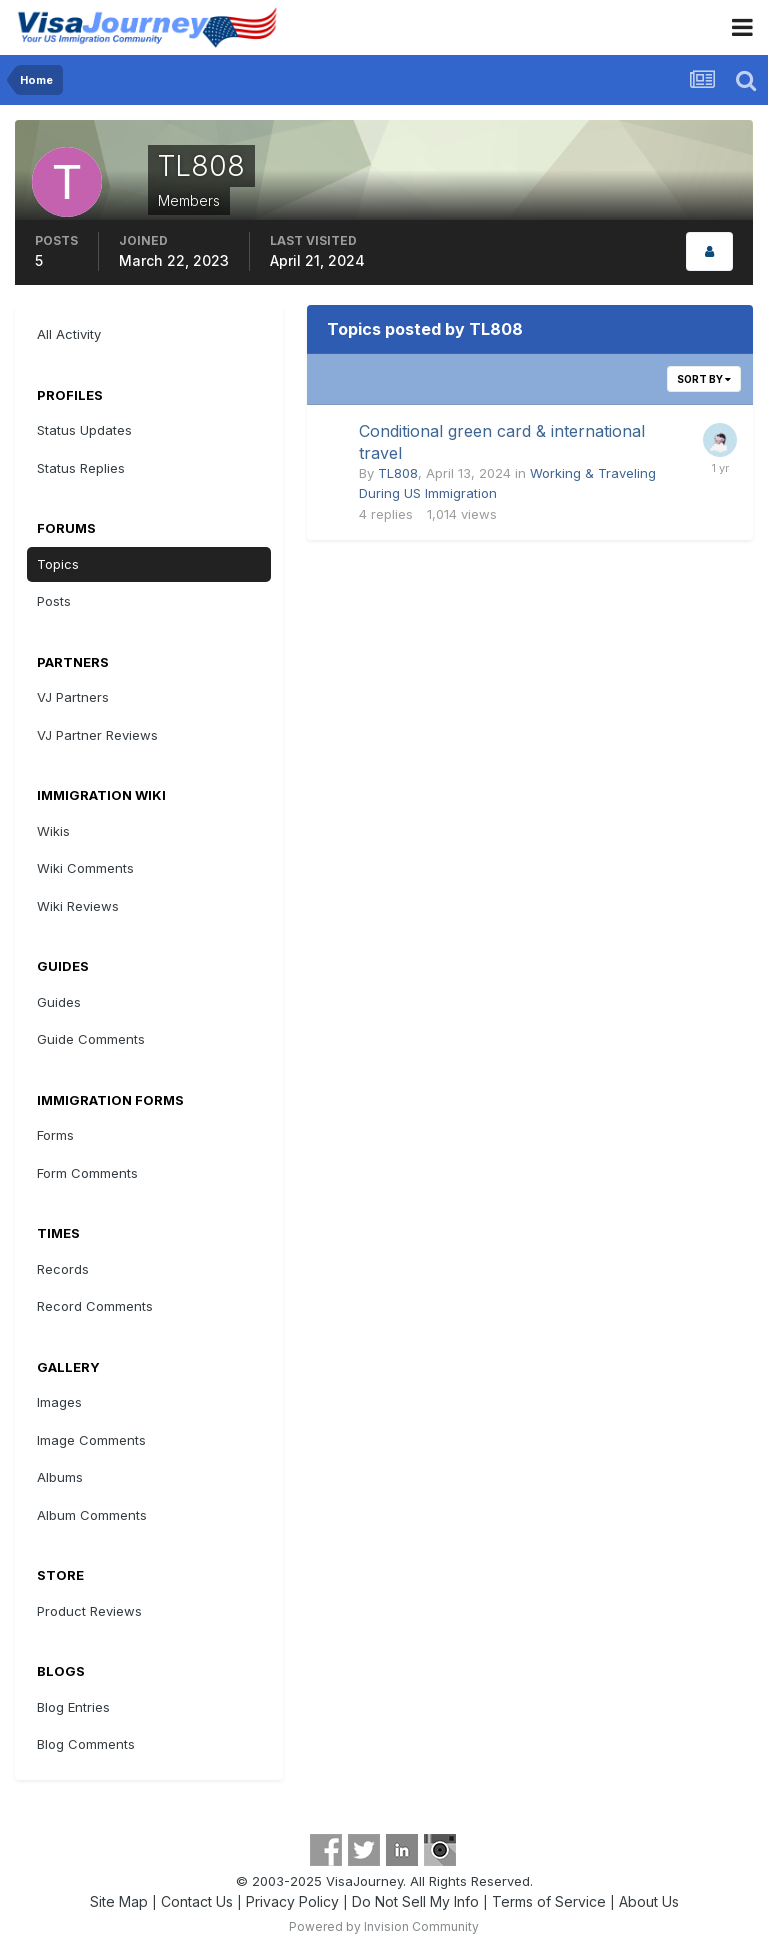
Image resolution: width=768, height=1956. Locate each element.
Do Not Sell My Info (415, 1901)
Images (59, 1402)
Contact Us (197, 1901)
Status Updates (84, 430)
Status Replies (81, 468)
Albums (60, 1477)
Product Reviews (89, 1611)
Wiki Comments (85, 868)
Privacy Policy (292, 1901)
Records (63, 1269)
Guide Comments (91, 1039)
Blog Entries (73, 1707)
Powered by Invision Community (384, 1926)
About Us (649, 1901)
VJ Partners (73, 697)
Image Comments (91, 1440)
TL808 (398, 473)
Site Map (119, 1901)
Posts (54, 601)
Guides (59, 1002)
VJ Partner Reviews (97, 735)
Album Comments (92, 1515)
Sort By (704, 379)
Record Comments (95, 1306)
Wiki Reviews (78, 906)
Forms (55, 1135)
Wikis (53, 831)
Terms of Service (549, 1901)
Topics (58, 564)
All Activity (69, 334)
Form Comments (87, 1173)
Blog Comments (86, 1744)
